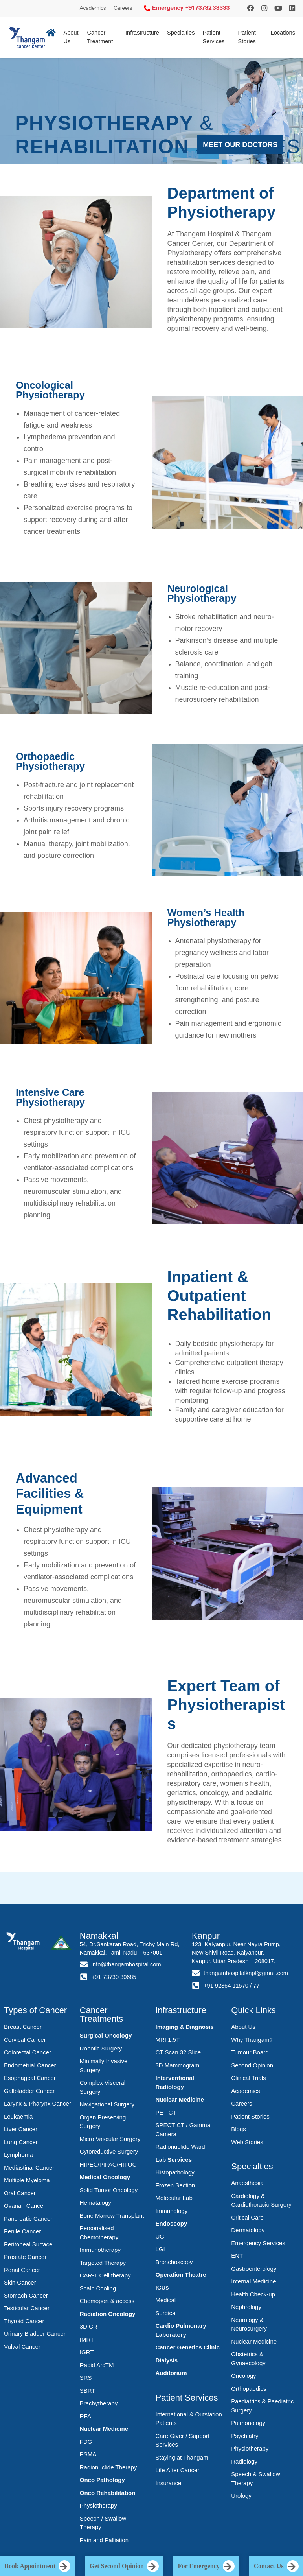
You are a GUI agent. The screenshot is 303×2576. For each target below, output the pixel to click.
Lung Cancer (21, 2142)
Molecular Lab (174, 2197)
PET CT (166, 2112)
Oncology (243, 2375)
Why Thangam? (252, 2039)
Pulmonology (248, 2422)
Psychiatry (244, 2435)
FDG (86, 2441)
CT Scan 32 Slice (178, 2052)
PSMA (88, 2454)
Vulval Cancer (22, 2346)
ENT (237, 2255)
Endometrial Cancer (30, 2065)
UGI (161, 2236)
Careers (123, 8)
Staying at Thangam (182, 2457)
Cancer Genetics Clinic (188, 2347)
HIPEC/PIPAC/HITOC (108, 2164)
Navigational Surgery (107, 2104)
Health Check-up (253, 2294)
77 (256, 1985)
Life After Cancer (178, 2470)
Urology (241, 2495)
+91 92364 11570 (226, 1985)
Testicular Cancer (27, 2308)
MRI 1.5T (168, 2039)
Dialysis (167, 2360)
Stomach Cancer (26, 2295)
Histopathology (175, 2172)
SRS (86, 2377)
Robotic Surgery (101, 2048)
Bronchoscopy (174, 2262)
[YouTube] (278, 8)
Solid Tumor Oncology (109, 2190)
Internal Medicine (253, 2281)
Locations (283, 33)
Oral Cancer (20, 2193)
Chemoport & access (107, 2301)
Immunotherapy (100, 2249)
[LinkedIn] (292, 8)
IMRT (87, 2339)
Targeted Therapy (103, 2262)
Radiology (244, 2461)
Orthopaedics (248, 2388)
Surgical (166, 2313)
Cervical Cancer (25, 2039)
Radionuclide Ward (180, 2146)
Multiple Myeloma (27, 2180)
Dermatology (247, 2230)
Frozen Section (175, 2185)
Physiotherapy (98, 2505)
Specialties (181, 33)
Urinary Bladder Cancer (35, 2333)
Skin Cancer (20, 2282)
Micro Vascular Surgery (110, 2138)
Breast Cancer (23, 2026)
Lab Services (174, 2159)
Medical (166, 2300)
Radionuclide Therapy (108, 2467)
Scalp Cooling (98, 2288)
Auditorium (171, 2372)
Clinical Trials (248, 2077)
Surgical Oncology (106, 2035)
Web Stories (247, 2142)
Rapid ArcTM (97, 2365)
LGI (160, 2249)
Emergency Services (258, 2243)
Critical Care (247, 2217)
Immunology (172, 2210)
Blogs (238, 2129)
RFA (85, 2416)
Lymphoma (18, 2154)
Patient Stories (247, 37)
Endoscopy (171, 2223)
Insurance (169, 2483)
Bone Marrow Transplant (112, 2215)
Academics (92, 8)
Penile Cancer (22, 2231)
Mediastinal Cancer (29, 2167)
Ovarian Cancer (24, 2205)
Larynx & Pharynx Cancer (37, 2103)
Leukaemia (18, 2116)
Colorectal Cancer (27, 2052)
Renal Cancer (22, 2269)
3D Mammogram (178, 2065)
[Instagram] (250, 8)
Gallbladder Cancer (29, 2090)
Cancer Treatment (100, 37)
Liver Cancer (20, 2129)
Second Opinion (252, 2065)
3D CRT (90, 2326)
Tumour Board (249, 2052)
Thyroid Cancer (24, 2321)
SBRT (87, 2390)
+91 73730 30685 (114, 1977)
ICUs (162, 2287)
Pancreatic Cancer (28, 2218)
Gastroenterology (253, 2268)
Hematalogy (95, 2202)
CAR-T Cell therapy (105, 2275)
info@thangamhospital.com (126, 1964)
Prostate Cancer (25, 2256)
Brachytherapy (99, 2403)
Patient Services (213, 37)
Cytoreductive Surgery (109, 2151)
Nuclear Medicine (104, 2428)
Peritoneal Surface (28, 2244)
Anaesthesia (247, 2183)
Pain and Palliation (104, 2540)
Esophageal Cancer (30, 2077)
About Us (243, 2026)
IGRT (87, 2352)
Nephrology (246, 2306)
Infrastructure (142, 33)
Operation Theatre (181, 2274)
